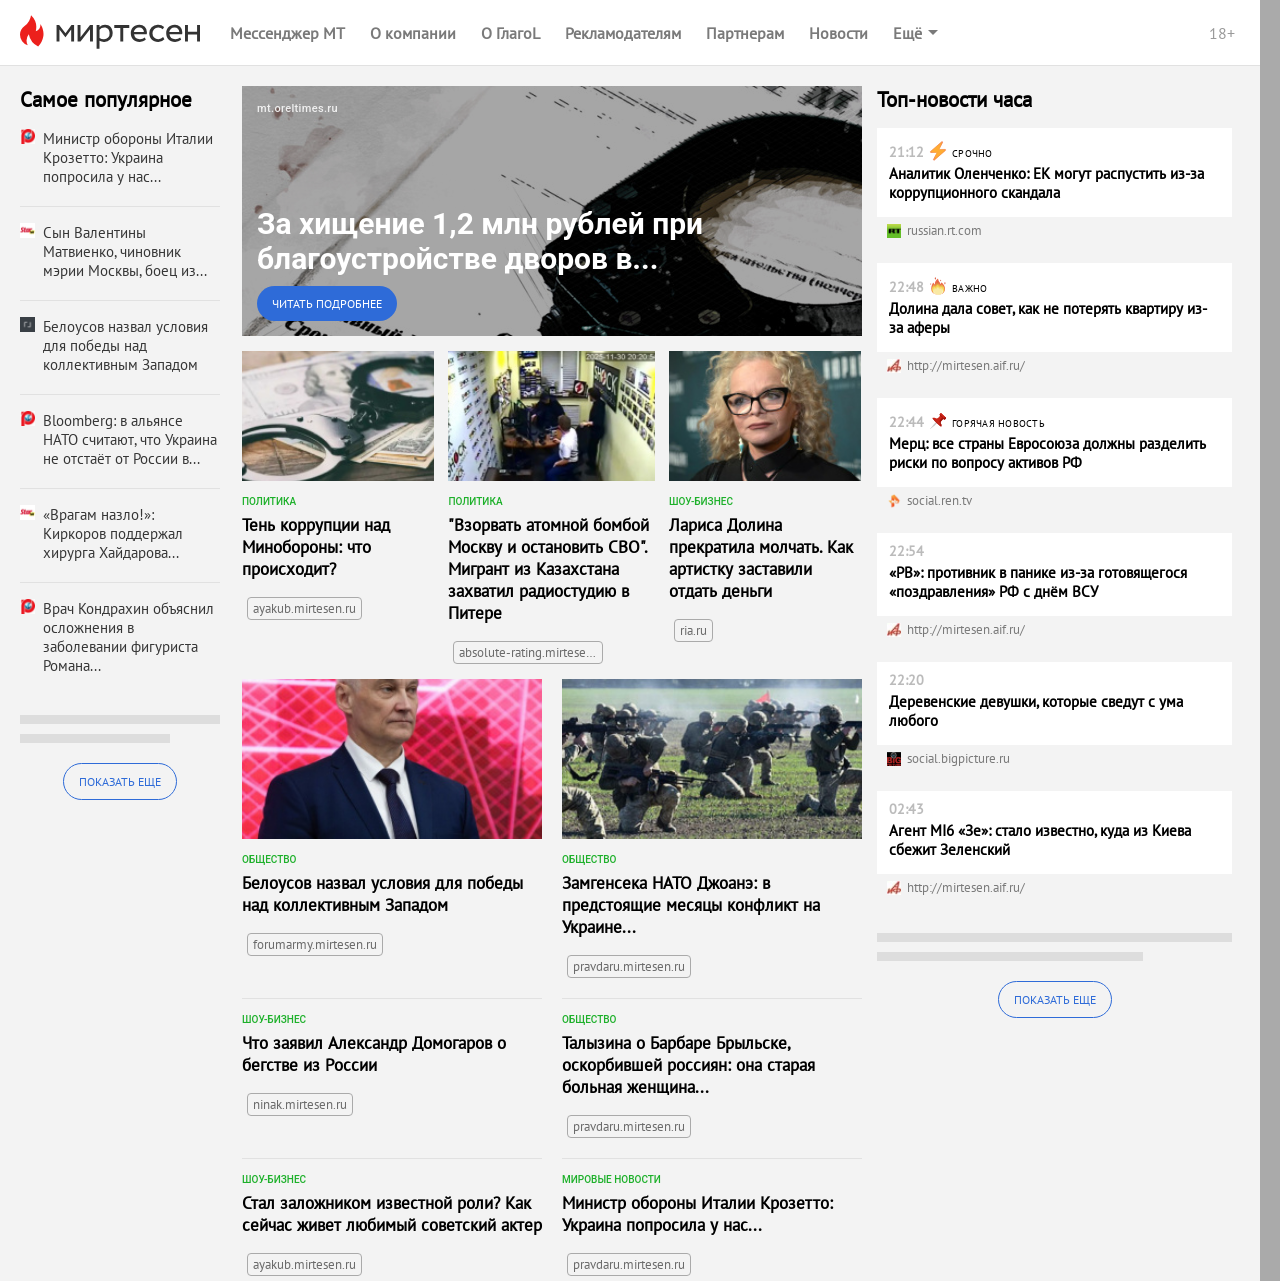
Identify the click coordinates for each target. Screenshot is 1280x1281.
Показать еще (120, 781)
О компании (413, 33)
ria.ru (693, 630)
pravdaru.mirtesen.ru (629, 966)
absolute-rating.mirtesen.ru (531, 652)
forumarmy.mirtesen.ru (315, 944)
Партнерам (745, 33)
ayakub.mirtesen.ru (304, 608)
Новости (838, 33)
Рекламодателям (623, 33)
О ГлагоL (510, 33)
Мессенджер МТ (287, 33)
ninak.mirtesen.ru (300, 1104)
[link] (552, 211)
